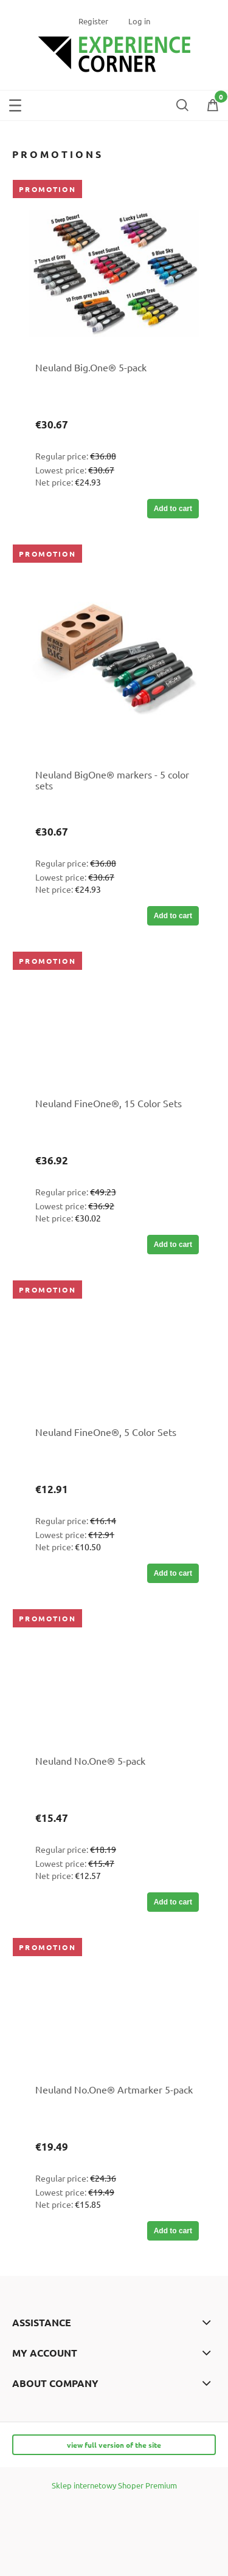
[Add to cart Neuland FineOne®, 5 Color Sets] (173, 1573)
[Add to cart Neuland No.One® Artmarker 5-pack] (173, 2231)
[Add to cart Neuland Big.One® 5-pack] (173, 508)
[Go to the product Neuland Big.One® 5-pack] (114, 273)
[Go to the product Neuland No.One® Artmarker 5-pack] (114, 2013)
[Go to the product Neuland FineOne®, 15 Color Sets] (114, 1027)
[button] (15, 103)
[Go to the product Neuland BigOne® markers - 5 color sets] (114, 659)
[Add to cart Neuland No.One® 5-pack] (173, 1902)
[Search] (182, 103)
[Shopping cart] (213, 107)
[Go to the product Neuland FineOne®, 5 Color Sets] (114, 1356)
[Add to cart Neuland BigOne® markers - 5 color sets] (173, 916)
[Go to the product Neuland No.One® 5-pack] (114, 1685)
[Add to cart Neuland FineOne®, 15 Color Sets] (173, 1244)
